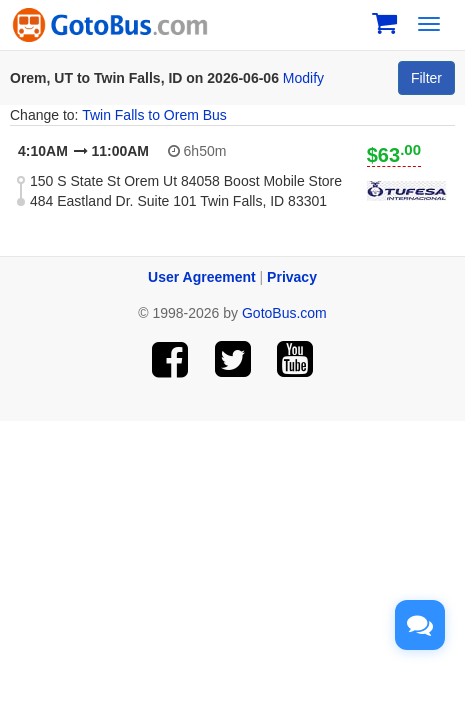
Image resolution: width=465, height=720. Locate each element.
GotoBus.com (284, 313)
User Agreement (202, 277)
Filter (426, 78)
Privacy (292, 277)
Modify (303, 78)
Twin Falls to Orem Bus (154, 115)
